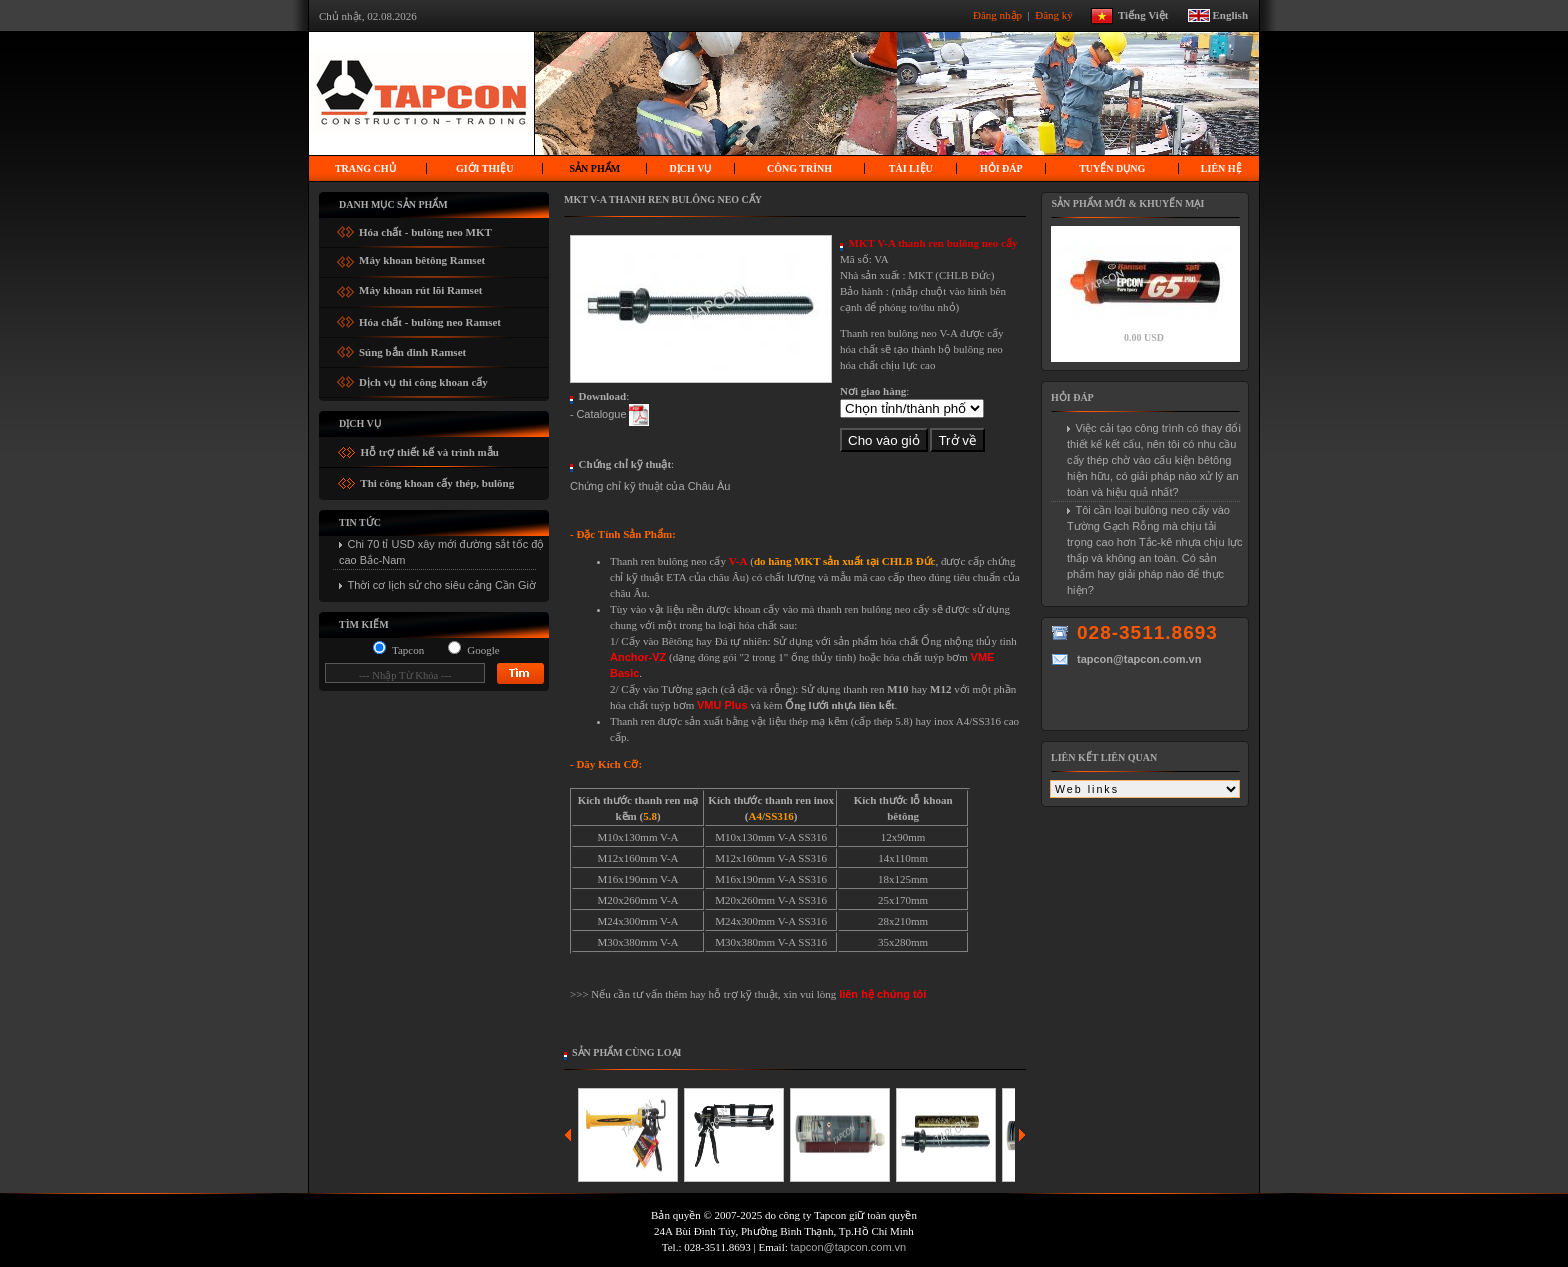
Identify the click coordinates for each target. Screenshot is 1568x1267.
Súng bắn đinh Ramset (412, 348)
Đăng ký (1055, 14)
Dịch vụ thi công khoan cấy (423, 378)
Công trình (799, 168)
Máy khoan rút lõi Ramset (420, 287)
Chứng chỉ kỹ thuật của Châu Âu (650, 486)
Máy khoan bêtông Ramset (422, 257)
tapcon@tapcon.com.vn (849, 1247)
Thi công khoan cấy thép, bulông (436, 483)
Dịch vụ (691, 168)
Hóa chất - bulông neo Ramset (430, 318)
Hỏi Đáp (1001, 168)
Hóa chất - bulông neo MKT (425, 228)
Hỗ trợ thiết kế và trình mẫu (428, 452)
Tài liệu (911, 168)
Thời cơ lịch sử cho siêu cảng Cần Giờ (442, 585)
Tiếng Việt (1151, 14)
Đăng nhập (999, 14)
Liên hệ (1221, 168)
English (1230, 14)
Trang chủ (365, 168)
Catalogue (601, 414)
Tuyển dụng (1112, 168)
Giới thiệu (484, 168)
